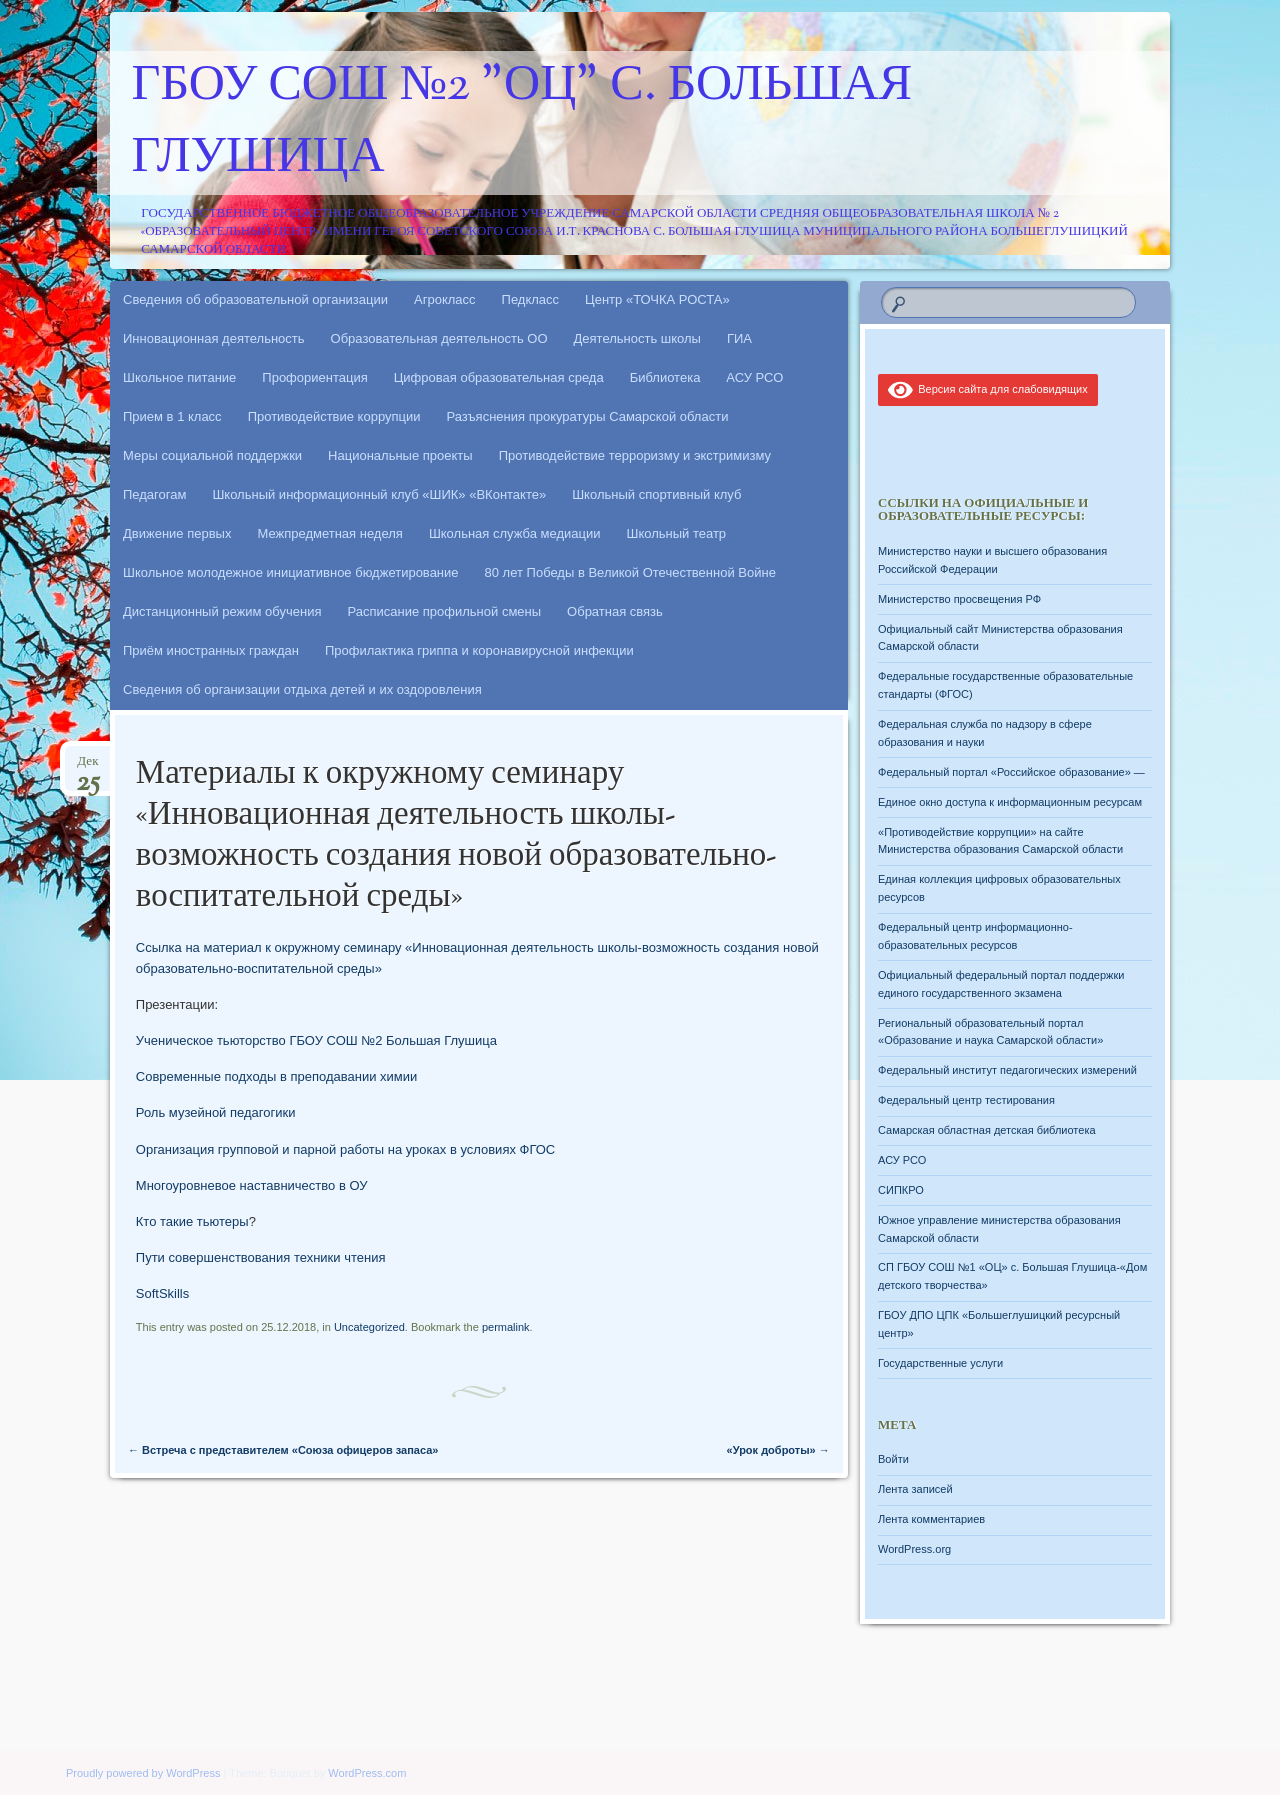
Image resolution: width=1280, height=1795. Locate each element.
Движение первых (177, 533)
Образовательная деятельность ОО (439, 338)
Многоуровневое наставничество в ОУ (252, 1185)
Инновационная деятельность (214, 338)
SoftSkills (162, 1293)
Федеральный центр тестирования (966, 1100)
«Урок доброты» (778, 1450)
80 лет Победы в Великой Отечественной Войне (630, 572)
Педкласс (531, 299)
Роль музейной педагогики (216, 1112)
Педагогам (154, 494)
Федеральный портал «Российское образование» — (1011, 772)
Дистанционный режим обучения (222, 611)
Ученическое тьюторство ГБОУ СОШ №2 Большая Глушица (318, 1040)
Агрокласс (445, 299)
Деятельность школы (637, 338)
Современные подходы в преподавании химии (276, 1076)
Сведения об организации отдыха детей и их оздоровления (302, 689)
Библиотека (665, 377)
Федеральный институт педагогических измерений (1007, 1070)
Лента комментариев (931, 1519)
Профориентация (314, 377)
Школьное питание (179, 377)
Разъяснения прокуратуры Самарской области (588, 416)
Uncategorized (369, 1327)
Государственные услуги (940, 1363)
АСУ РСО (754, 377)
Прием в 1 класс (172, 416)
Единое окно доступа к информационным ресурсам (1010, 802)
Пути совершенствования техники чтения (261, 1257)
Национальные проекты (400, 455)
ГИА (739, 338)
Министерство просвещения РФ (959, 599)
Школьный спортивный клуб (656, 494)
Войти (893, 1459)
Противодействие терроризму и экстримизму (635, 455)
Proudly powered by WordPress (143, 1773)
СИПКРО (901, 1190)
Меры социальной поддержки (212, 455)
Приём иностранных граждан (211, 650)
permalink (506, 1327)
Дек (88, 767)
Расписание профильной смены (445, 611)
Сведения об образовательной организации (255, 299)
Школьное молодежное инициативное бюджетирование (291, 572)
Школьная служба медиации (515, 533)
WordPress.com (367, 1773)
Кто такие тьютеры (192, 1221)
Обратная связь (615, 611)
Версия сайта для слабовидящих (988, 389)
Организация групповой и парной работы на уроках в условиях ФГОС (345, 1149)
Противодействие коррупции (334, 416)
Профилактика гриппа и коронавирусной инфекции (479, 650)
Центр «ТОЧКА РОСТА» (657, 299)
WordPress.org (914, 1549)
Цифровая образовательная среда (499, 377)
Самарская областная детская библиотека (987, 1130)
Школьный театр (676, 533)
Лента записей (915, 1489)
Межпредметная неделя (329, 533)
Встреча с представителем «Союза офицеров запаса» (283, 1450)
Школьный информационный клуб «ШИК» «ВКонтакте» (379, 494)
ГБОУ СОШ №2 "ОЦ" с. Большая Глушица (522, 123)
